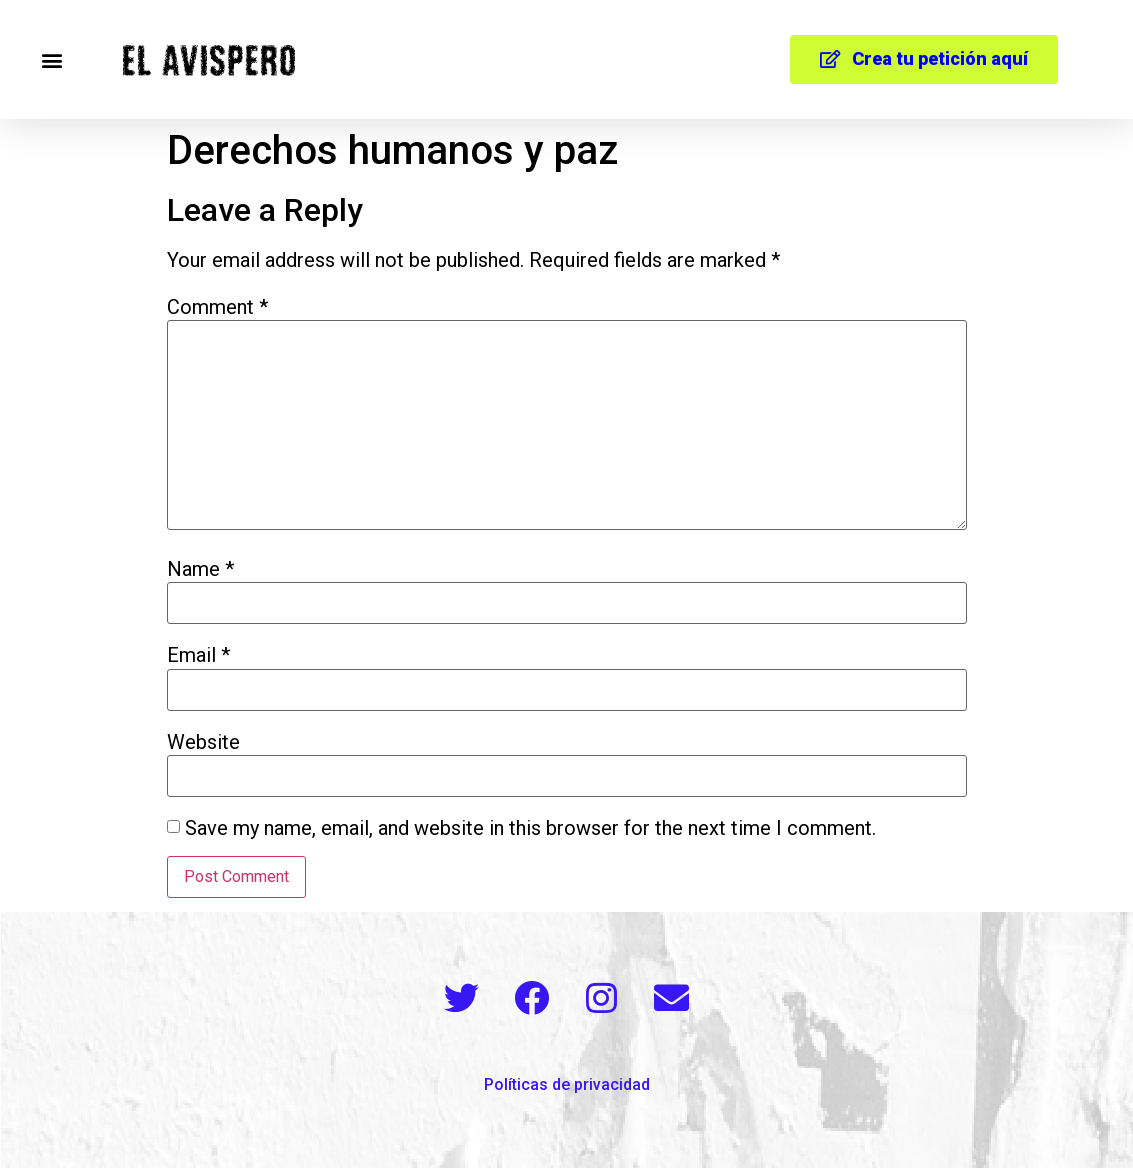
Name (200, 569)
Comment (217, 307)
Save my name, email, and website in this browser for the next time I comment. (530, 828)
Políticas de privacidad (567, 1084)
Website (203, 742)
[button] (51, 59)
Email (198, 655)
